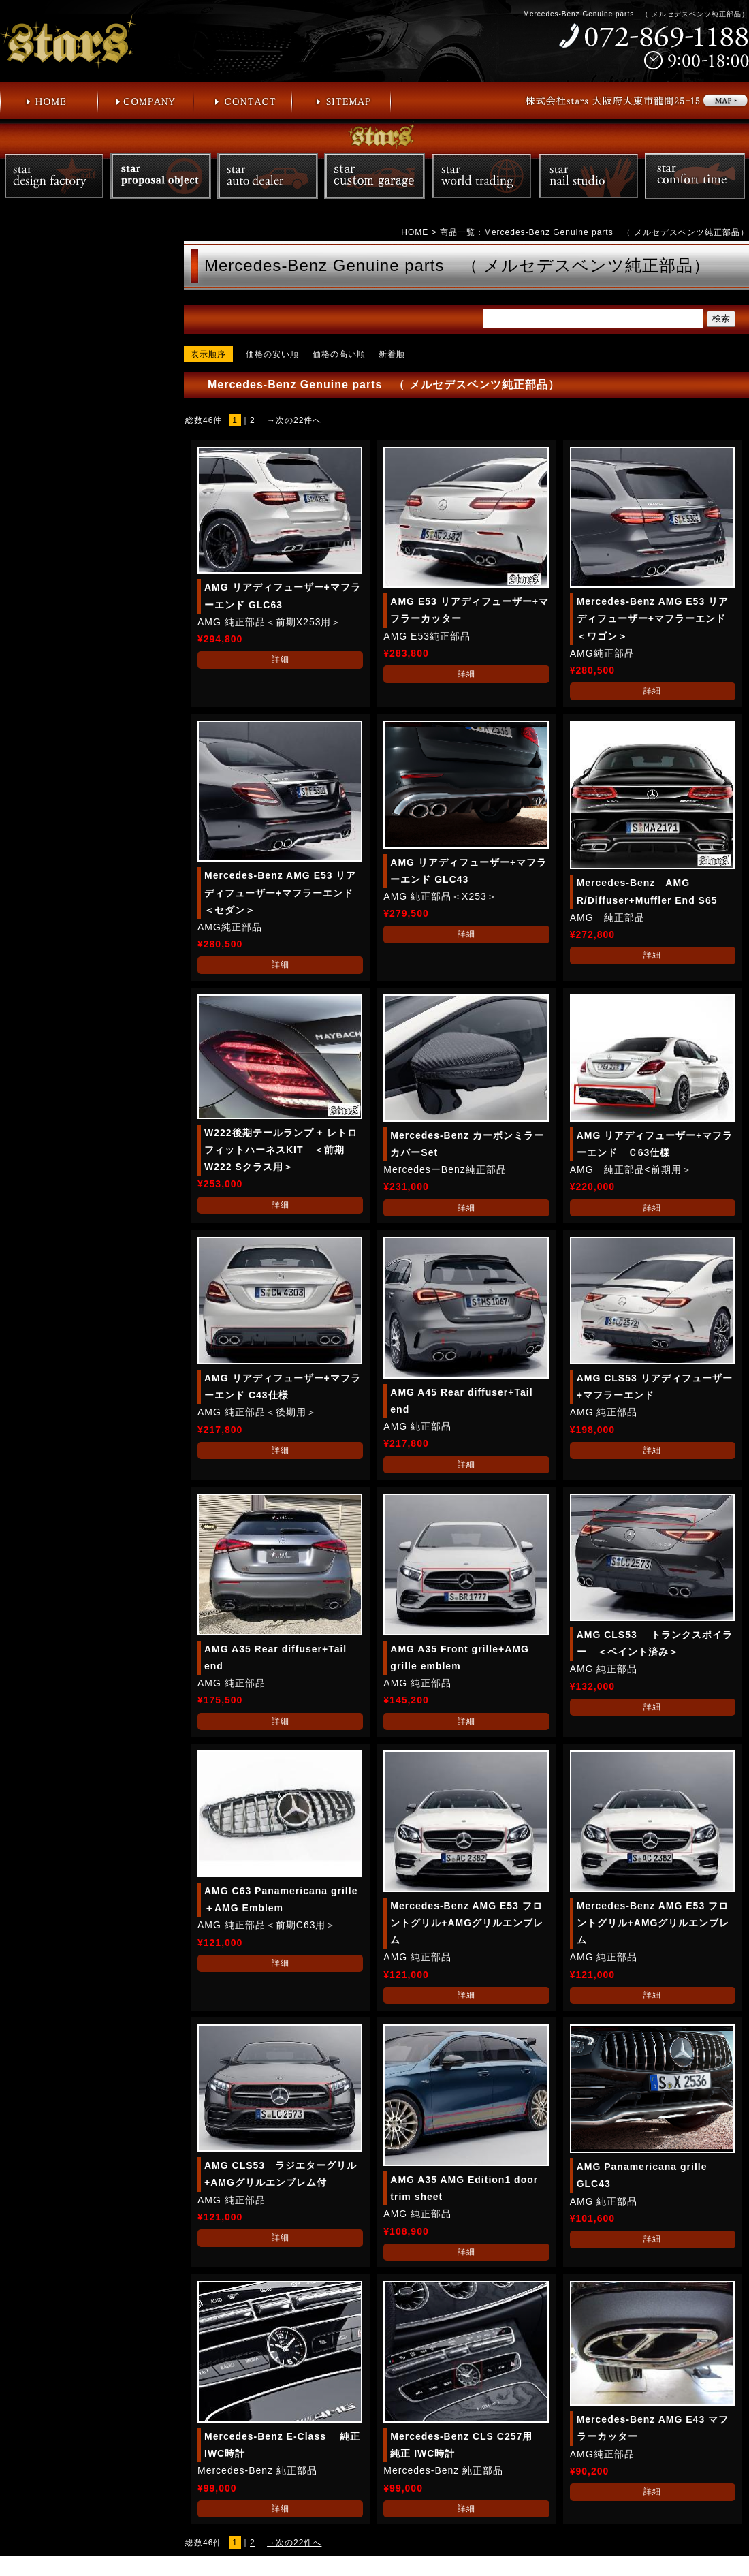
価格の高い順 (339, 354)
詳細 (280, 659)
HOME (414, 232)
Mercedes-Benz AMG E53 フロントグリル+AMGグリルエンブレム (466, 1922)
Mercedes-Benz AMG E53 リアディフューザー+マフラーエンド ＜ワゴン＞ (656, 618)
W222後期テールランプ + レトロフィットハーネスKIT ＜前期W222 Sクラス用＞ (280, 1149)
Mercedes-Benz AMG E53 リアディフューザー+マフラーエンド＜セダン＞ (280, 892)
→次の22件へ (294, 420)
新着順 (392, 354)
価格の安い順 (272, 354)
